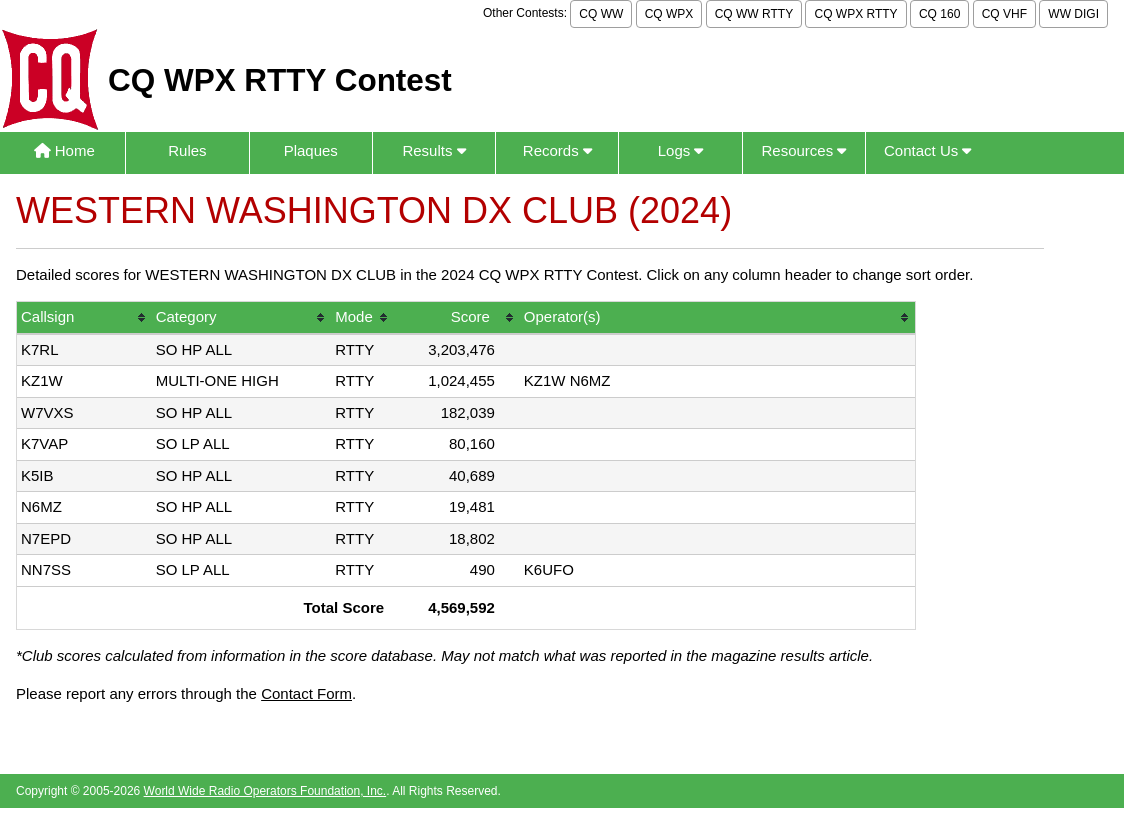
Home (64, 150)
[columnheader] (84, 318)
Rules (187, 150)
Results (433, 150)
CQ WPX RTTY (855, 14)
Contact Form (306, 693)
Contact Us (927, 150)
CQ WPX (669, 14)
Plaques (311, 150)
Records (557, 150)
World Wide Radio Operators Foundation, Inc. (265, 791)
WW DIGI (1073, 14)
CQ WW (601, 14)
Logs (681, 150)
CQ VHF (1004, 14)
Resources (803, 150)
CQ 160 (939, 14)
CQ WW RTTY (754, 14)
